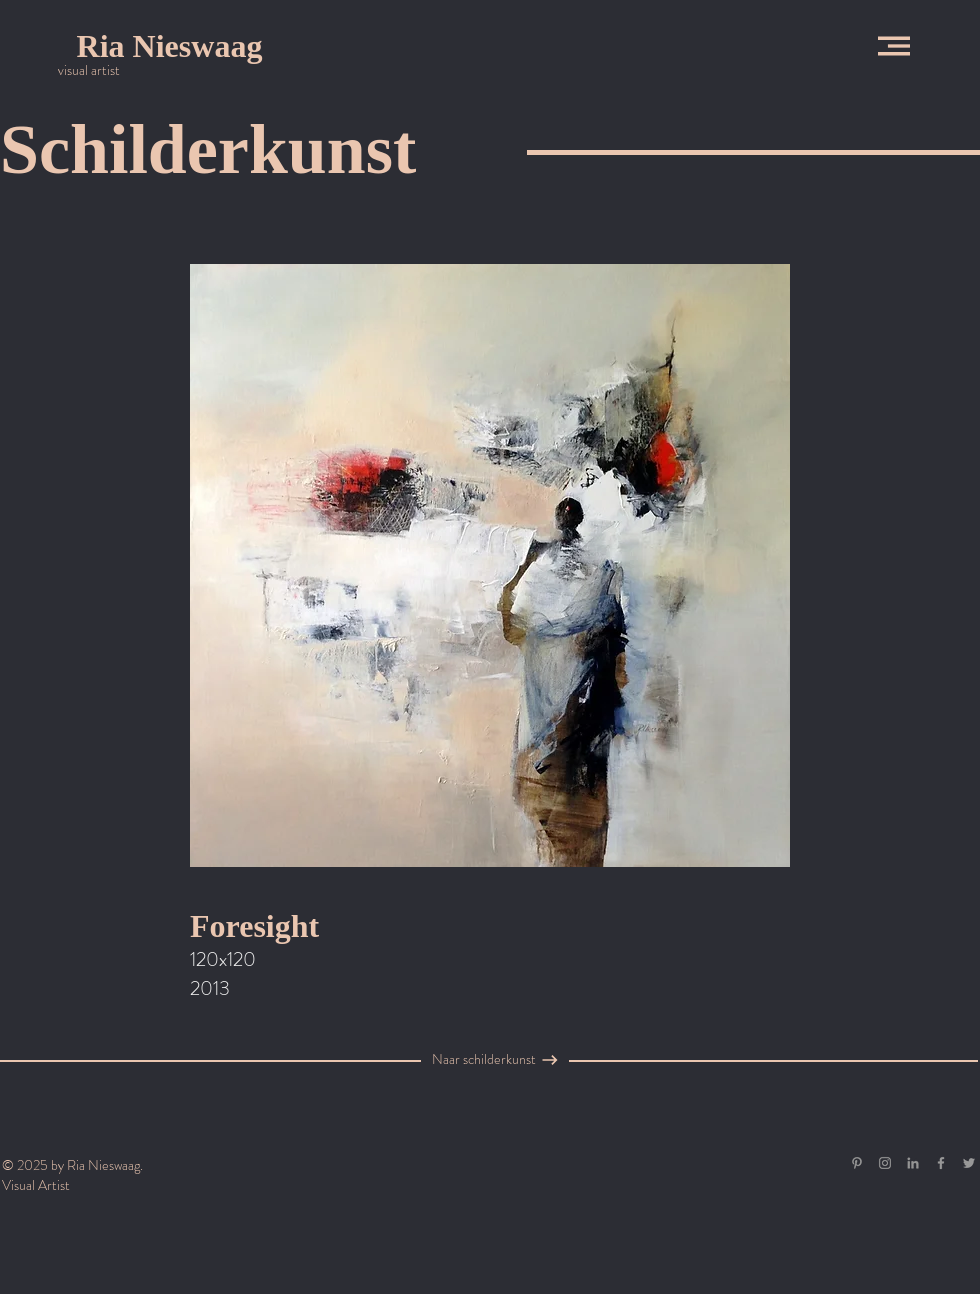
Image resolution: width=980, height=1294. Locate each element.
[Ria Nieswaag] (169, 46)
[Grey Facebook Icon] (941, 1163)
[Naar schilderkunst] (484, 1060)
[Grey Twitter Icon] (969, 1163)
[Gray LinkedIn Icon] (913, 1163)
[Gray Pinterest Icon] (857, 1163)
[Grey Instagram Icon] (885, 1163)
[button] (894, 46)
